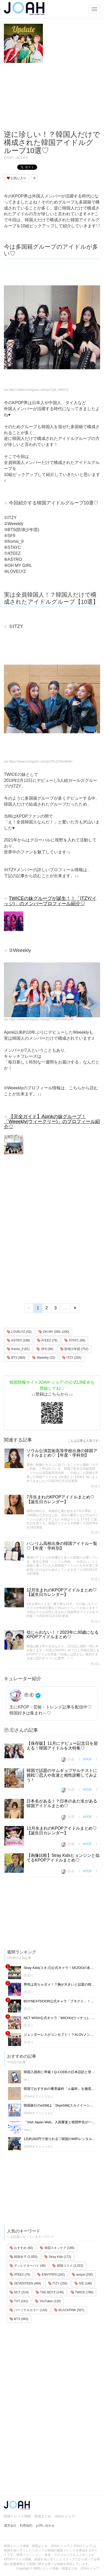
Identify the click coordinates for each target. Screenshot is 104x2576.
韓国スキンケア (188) (57, 2248)
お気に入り (16, 178)
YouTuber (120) (48, 2301)
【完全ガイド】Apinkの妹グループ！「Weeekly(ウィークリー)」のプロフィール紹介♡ (52, 1122)
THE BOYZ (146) (50, 2292)
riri (25, 2079)
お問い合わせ (45, 2525)
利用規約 (26, 2525)
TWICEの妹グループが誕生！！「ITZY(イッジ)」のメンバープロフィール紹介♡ (50, 901)
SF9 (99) (44, 1349)
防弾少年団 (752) (74, 1349)
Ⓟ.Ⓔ (94, 1486)
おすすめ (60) (21, 2248)
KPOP (8, 158)
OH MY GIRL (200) (53, 1332)
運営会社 (10, 2525)
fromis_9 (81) (18, 1349)
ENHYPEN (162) (51, 2274)
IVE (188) (83, 2283)
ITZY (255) (71, 1357)
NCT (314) (19, 2292)
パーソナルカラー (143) (28, 2310)
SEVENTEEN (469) (25, 2283)
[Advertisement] (52, 96)
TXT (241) (19, 2301)
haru (27, 2130)
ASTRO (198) (18, 1340)
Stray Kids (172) (57, 2257)
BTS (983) (16, 1357)
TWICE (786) (82, 2292)
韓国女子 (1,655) (23, 2257)
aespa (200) (82, 2274)
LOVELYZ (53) (19, 1332)
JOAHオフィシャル (37, 2096)
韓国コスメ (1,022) (67, 2265)
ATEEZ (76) (47, 1340)
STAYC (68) (74, 1340)
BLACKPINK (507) (69, 2310)
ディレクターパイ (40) (28, 2265)
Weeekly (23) (43, 1357)
